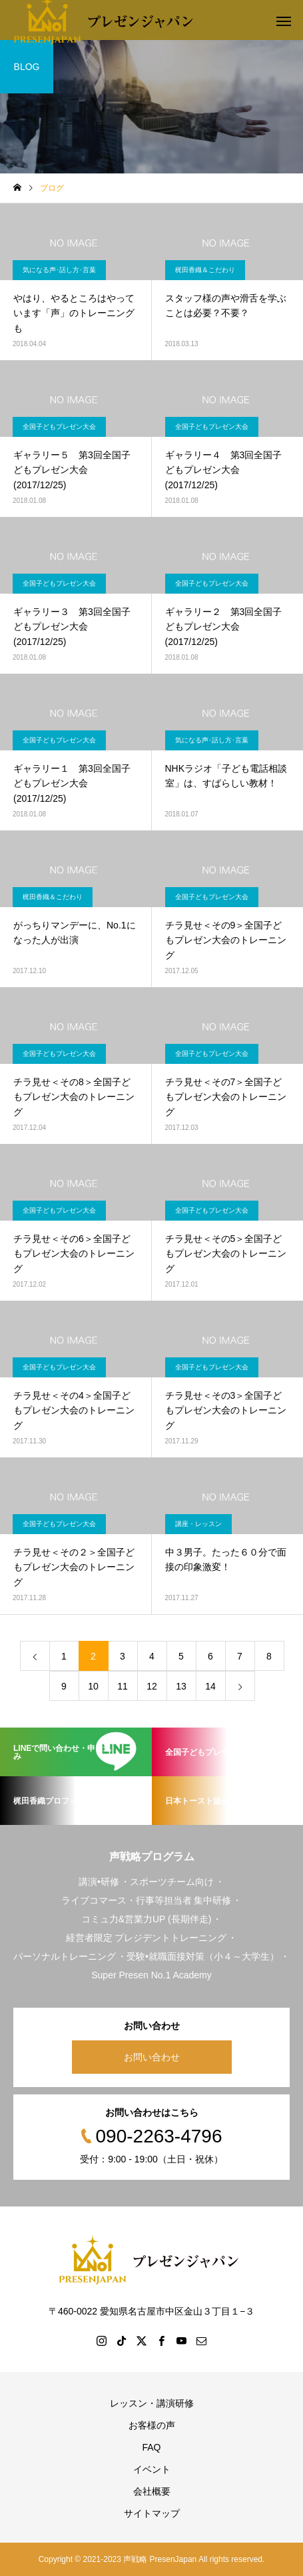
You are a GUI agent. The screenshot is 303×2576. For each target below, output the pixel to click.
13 (181, 1686)
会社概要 (151, 2491)
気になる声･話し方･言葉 (59, 269)
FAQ (151, 2447)
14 (210, 1686)
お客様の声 (152, 2425)
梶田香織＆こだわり (205, 269)
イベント (151, 2469)
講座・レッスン (198, 1523)
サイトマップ (152, 2513)
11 (122, 1686)
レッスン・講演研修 (152, 2403)
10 (93, 1686)
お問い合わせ (152, 2057)
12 (152, 1686)
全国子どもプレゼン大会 (59, 426)
